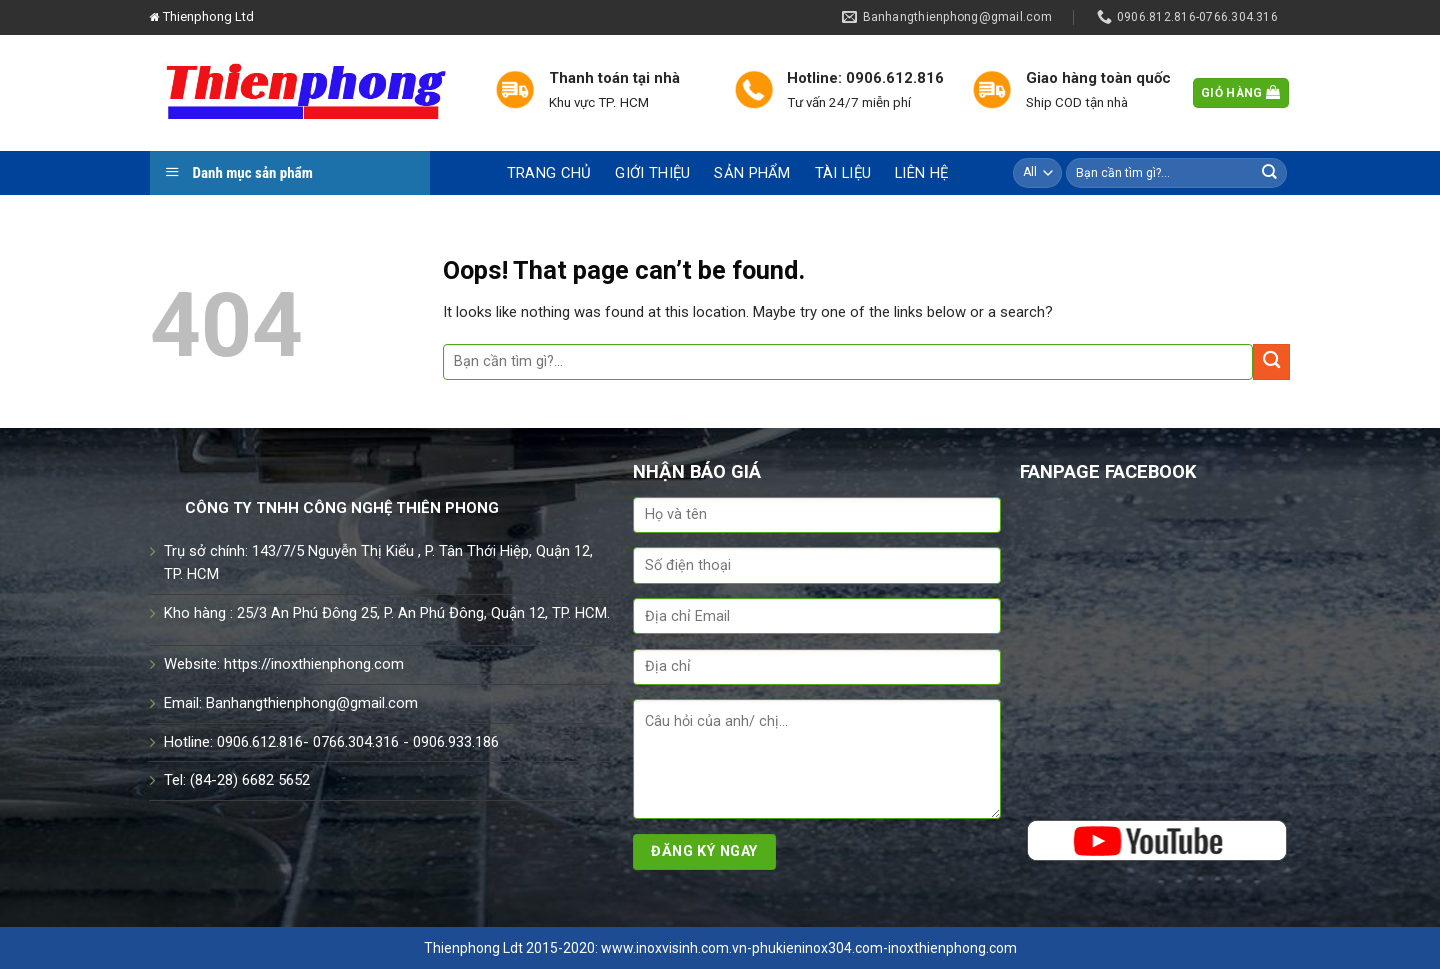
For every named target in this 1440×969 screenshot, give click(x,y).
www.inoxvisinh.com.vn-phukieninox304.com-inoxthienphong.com (809, 948)
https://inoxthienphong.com (314, 664)
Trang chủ (549, 173)
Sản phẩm (752, 173)
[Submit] (1270, 172)
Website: (194, 664)
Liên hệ (921, 173)
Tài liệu (843, 173)
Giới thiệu (652, 173)
